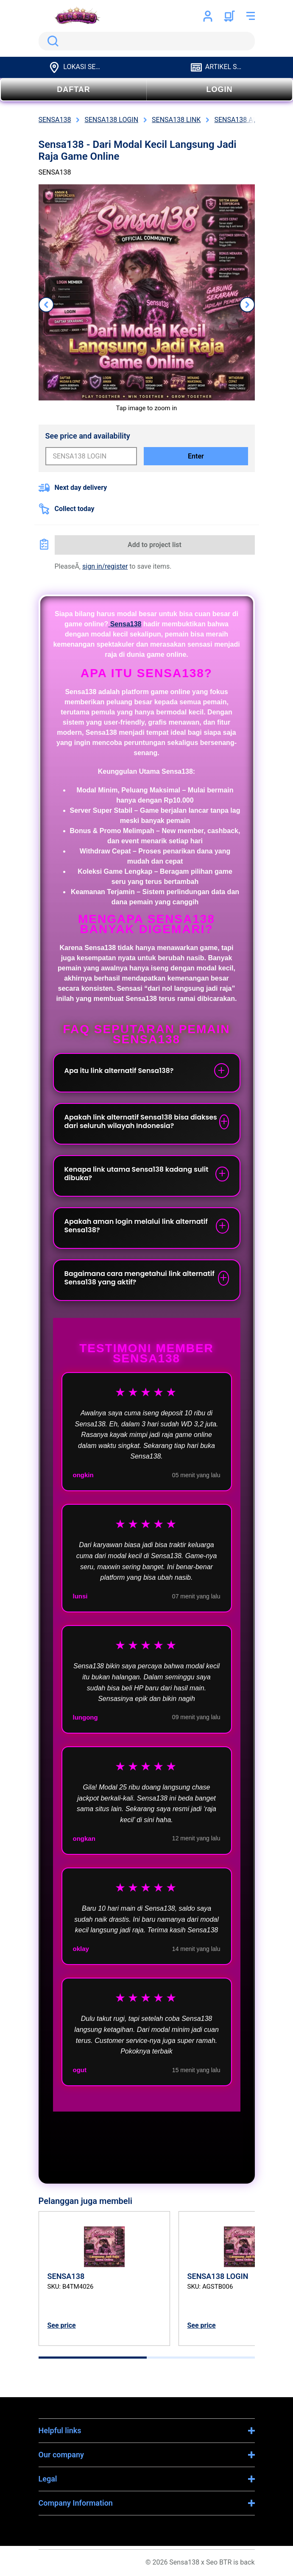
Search (51, 41)
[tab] (93, 2357)
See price (61, 2325)
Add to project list (154, 545)
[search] (147, 41)
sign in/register (105, 566)
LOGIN (219, 89)
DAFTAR (73, 89)
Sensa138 (124, 624)
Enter (196, 456)
